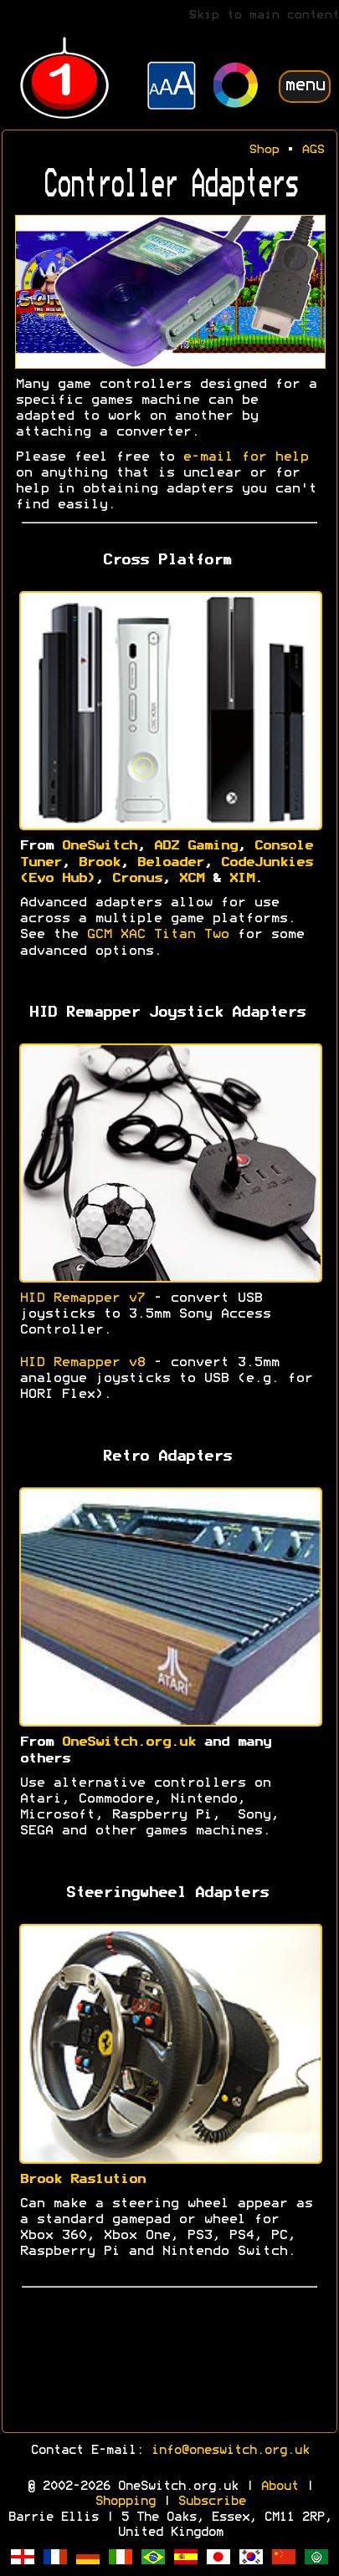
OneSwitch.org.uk (128, 1742)
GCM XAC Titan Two (157, 935)
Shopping (125, 2501)
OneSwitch (98, 846)
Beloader (169, 863)
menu (305, 86)
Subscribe (211, 2501)
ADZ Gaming (195, 846)
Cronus (136, 879)
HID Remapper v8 (82, 1363)
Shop (264, 150)
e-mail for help (245, 457)
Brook (99, 863)
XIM (241, 879)
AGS (312, 150)
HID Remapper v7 (82, 1298)
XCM (190, 879)
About (279, 2486)
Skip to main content (263, 15)
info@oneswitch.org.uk (230, 2450)
